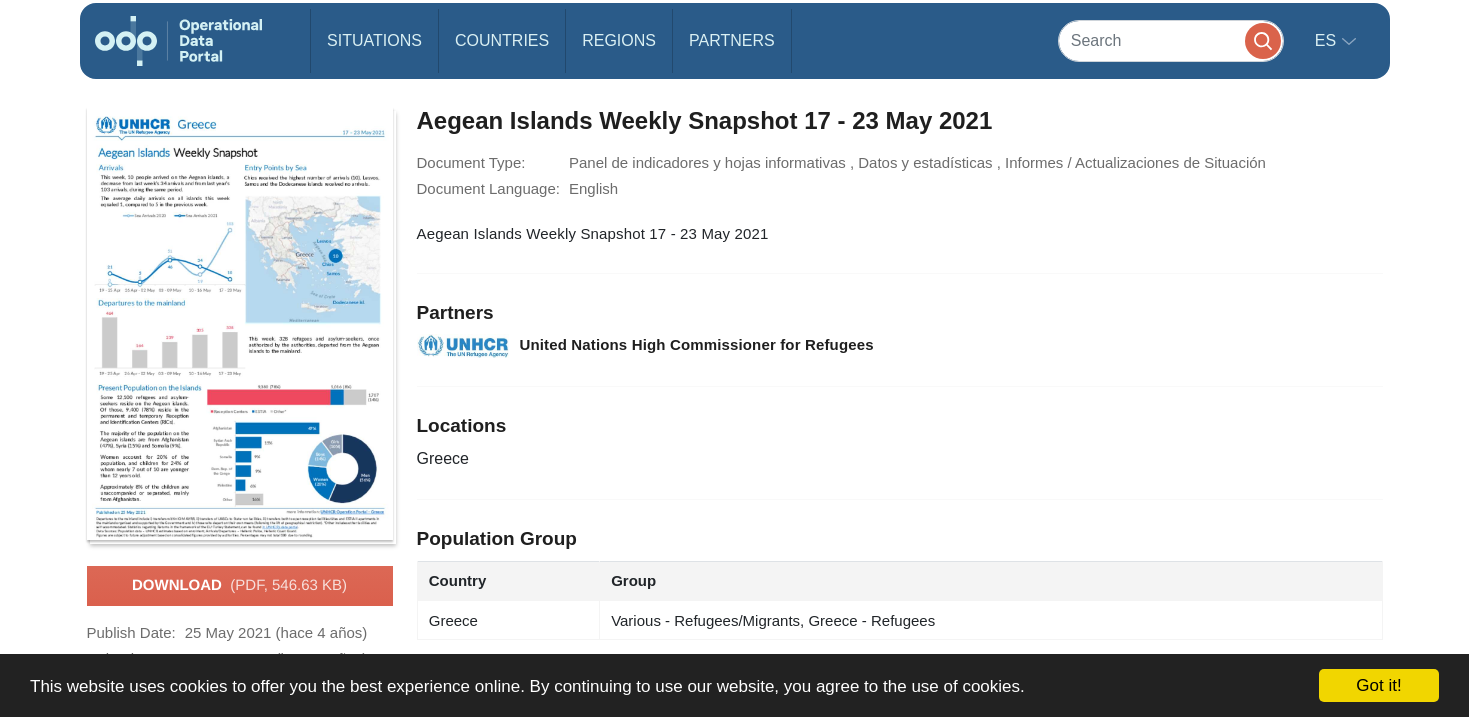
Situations (374, 40)
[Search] (1171, 40)
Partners (732, 40)
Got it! (1378, 685)
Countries (502, 40)
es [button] (1328, 40)
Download (239, 586)
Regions (619, 40)
